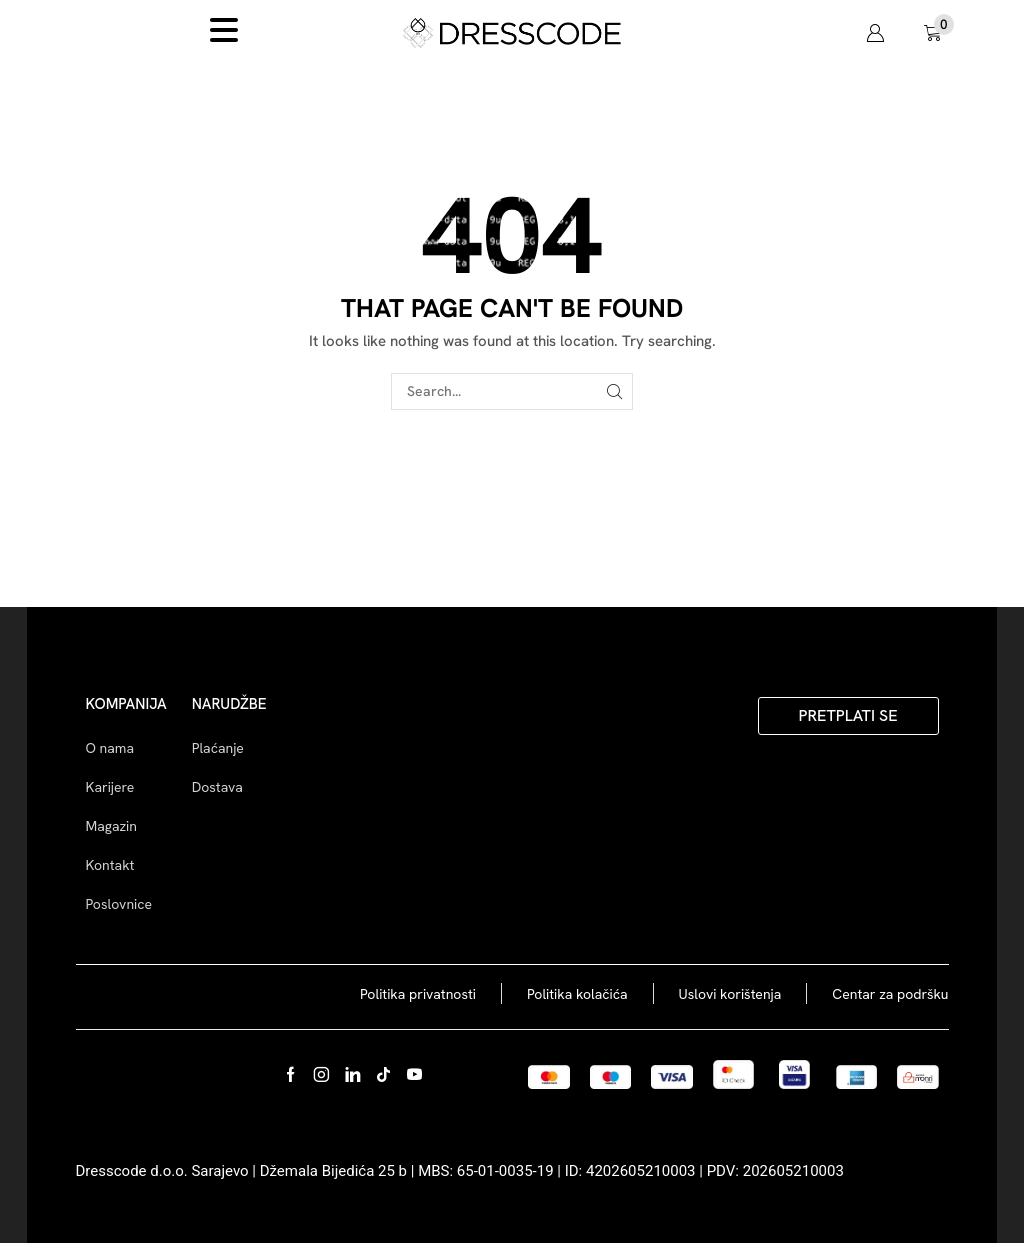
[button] (875, 33)
